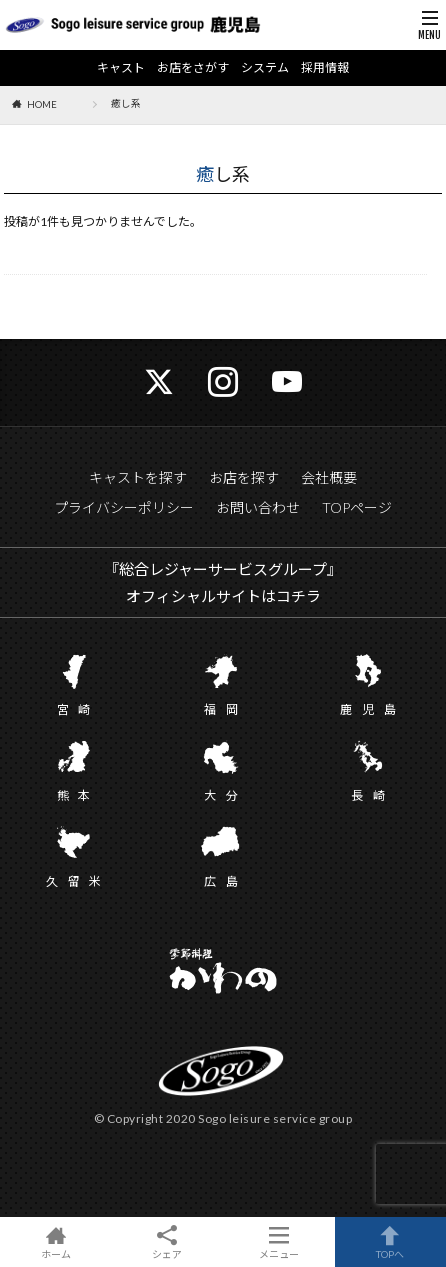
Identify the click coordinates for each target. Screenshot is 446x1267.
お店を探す (244, 477)
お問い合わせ (258, 507)
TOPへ (391, 1242)
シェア (168, 1242)
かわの (223, 973)
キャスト (121, 68)
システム (265, 68)
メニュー (279, 1242)
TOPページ (357, 507)
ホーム (56, 1242)
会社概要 (329, 477)
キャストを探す (138, 477)
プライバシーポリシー (124, 507)
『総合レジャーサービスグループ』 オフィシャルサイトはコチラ (223, 582)
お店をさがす (193, 68)
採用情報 (325, 68)
